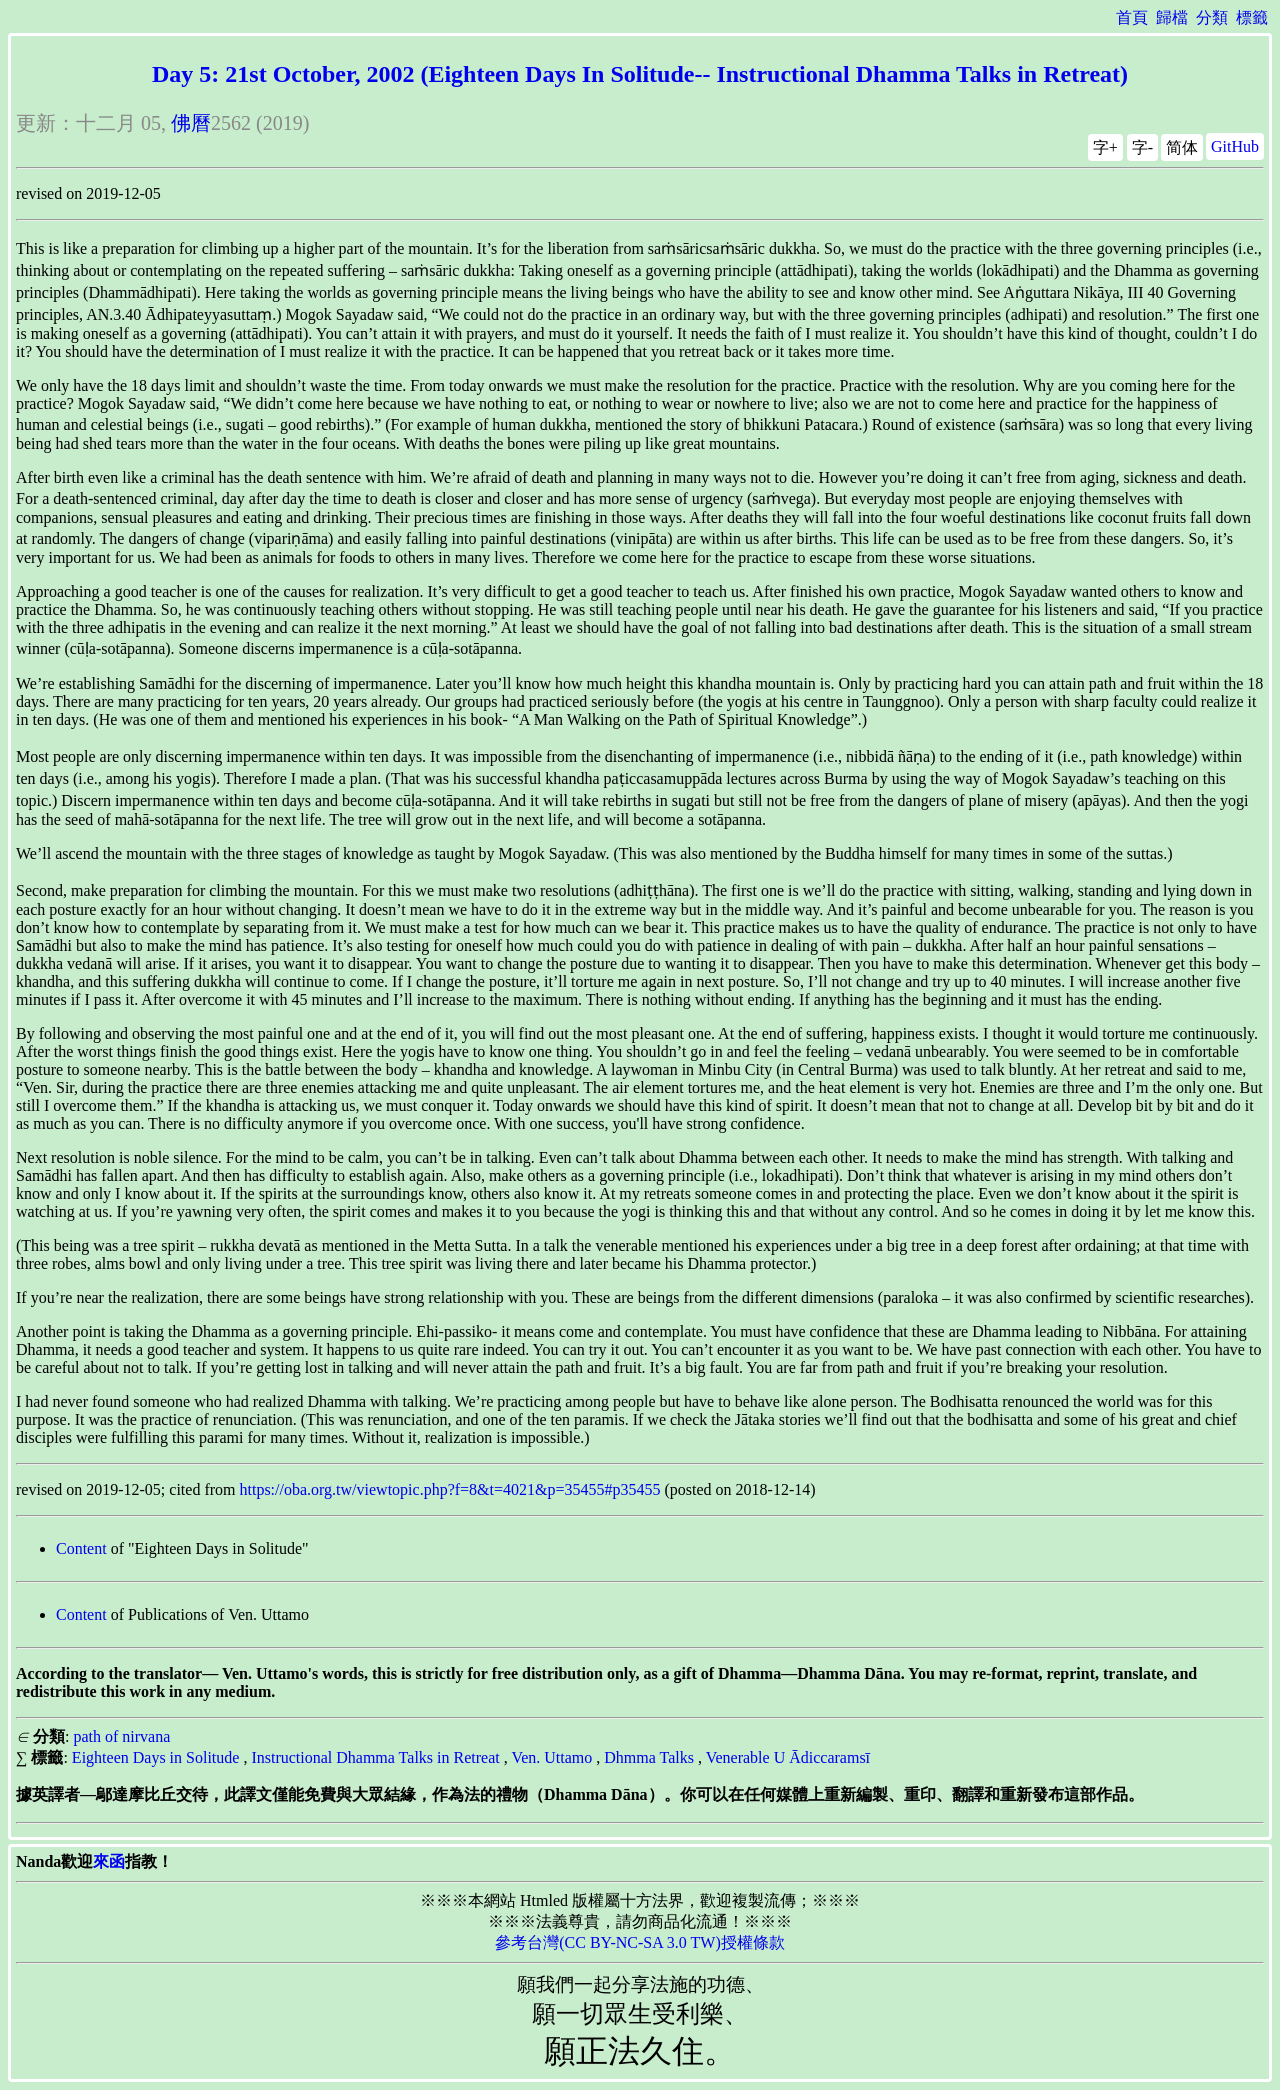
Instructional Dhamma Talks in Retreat (375, 1757)
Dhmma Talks (649, 1757)
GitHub (1235, 146)
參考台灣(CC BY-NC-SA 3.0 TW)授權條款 (640, 1942)
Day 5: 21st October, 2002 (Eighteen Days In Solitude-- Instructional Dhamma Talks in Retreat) (640, 74)
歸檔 (1172, 17)
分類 (1212, 17)
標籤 (1252, 17)
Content (81, 1548)
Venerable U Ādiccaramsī (788, 1757)
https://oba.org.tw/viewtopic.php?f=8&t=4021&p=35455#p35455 (450, 1489)
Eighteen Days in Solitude (156, 1757)
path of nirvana (121, 1736)
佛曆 (191, 123)
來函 (109, 1861)
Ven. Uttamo (551, 1757)
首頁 (1132, 17)
